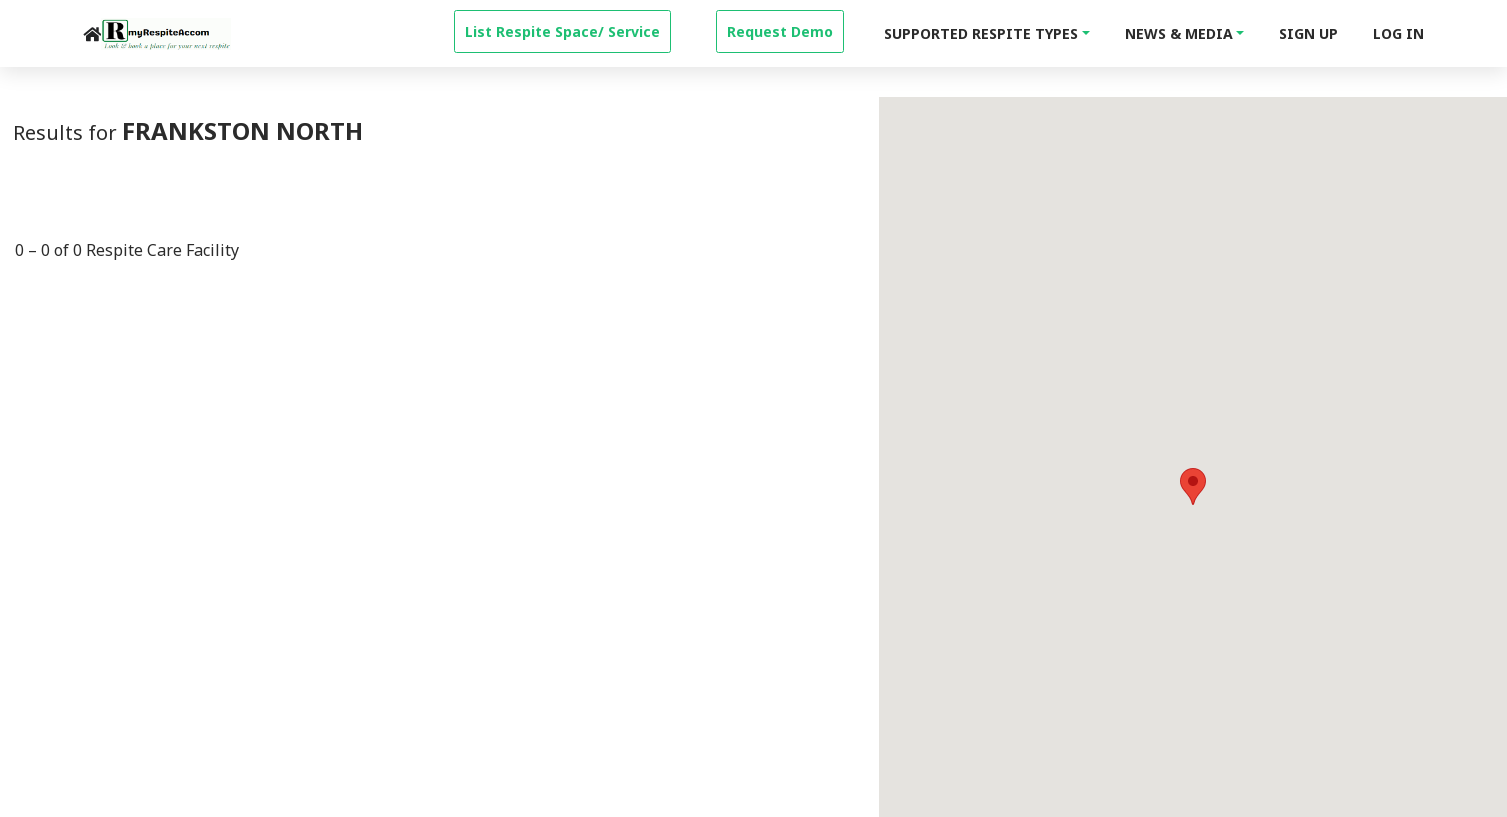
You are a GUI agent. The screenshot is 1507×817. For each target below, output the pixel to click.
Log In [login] (1398, 33)
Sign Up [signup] (1308, 33)
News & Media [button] (1179, 33)
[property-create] (562, 29)
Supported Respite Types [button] (981, 33)
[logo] (166, 34)
